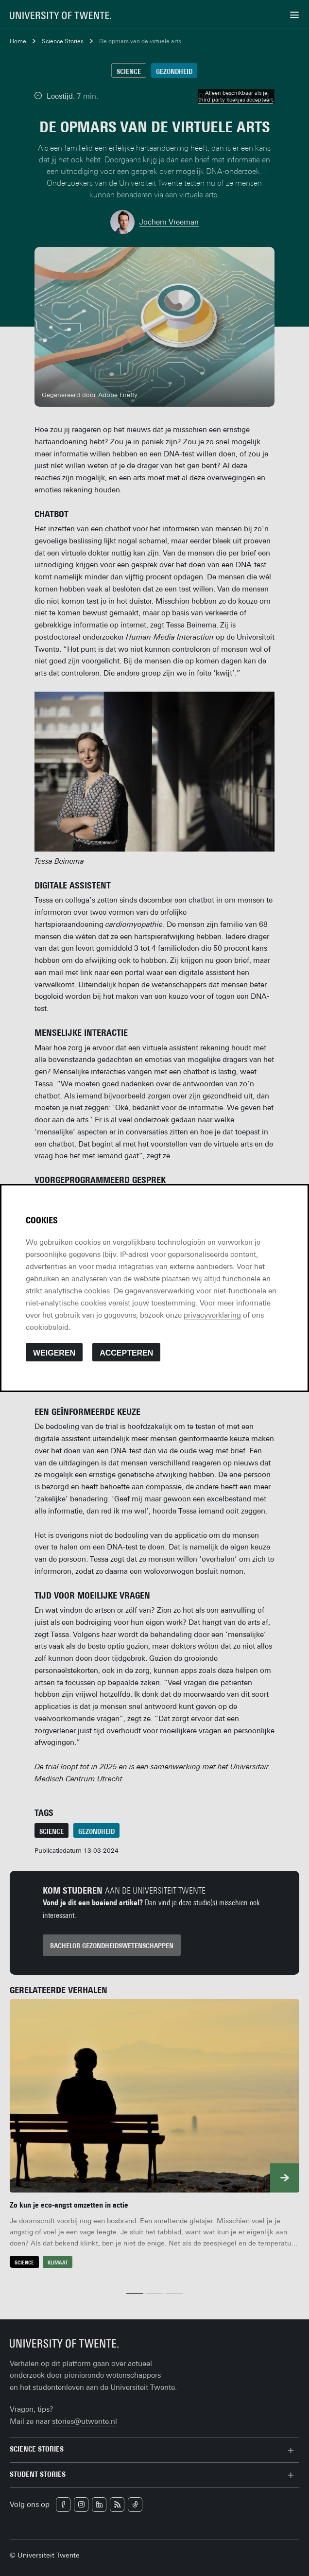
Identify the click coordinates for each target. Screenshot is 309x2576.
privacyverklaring (212, 1315)
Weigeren (54, 1353)
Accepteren (126, 1353)
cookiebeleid (47, 1327)
